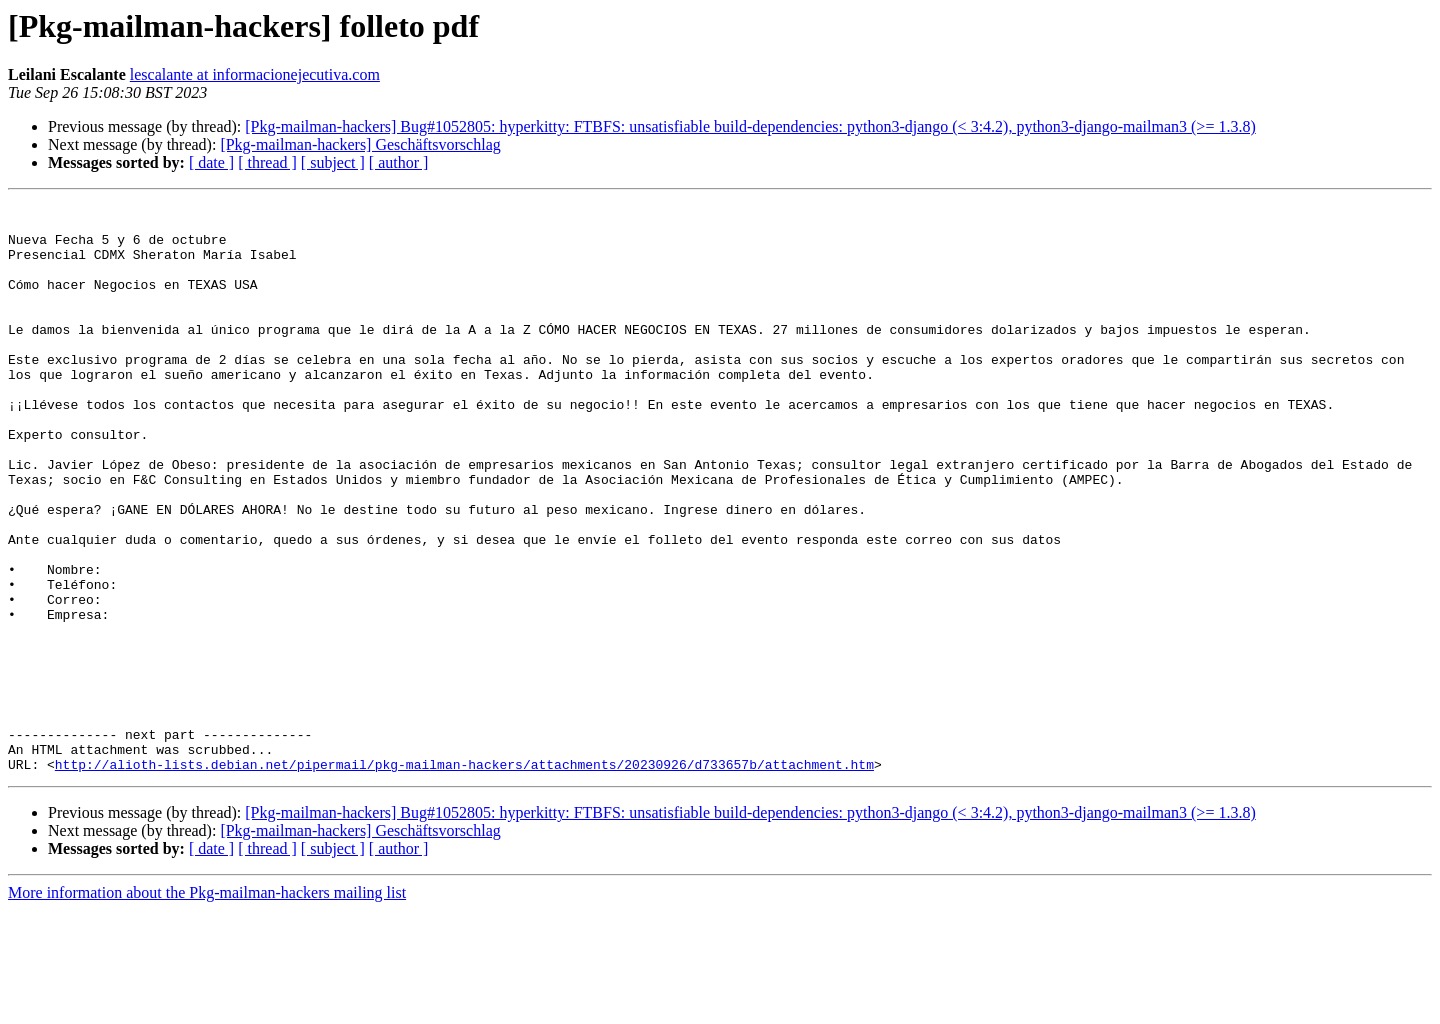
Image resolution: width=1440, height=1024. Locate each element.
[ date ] (211, 162)
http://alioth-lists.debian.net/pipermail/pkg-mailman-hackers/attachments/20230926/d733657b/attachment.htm (464, 878)
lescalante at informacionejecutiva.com (255, 74)
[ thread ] (267, 162)
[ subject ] (333, 162)
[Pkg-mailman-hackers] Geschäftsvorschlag (360, 144)
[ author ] (399, 162)
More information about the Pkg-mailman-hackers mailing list (207, 1006)
